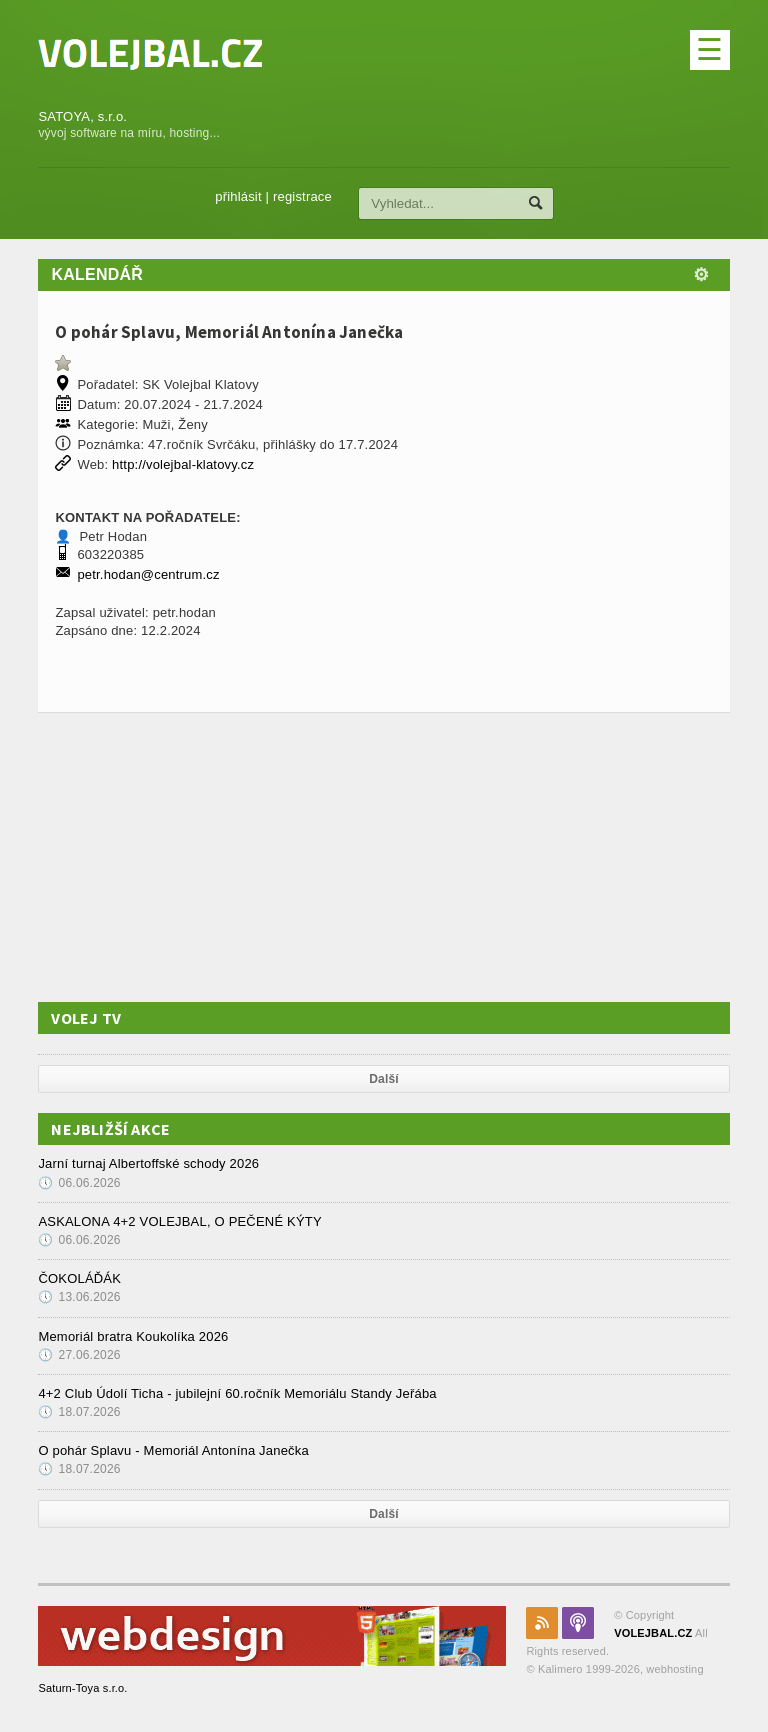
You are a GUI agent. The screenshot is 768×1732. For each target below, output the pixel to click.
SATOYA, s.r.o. (82, 116)
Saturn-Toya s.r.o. (82, 1688)
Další (384, 1079)
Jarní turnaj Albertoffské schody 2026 (148, 1163)
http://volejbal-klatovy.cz (183, 464)
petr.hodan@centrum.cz (148, 574)
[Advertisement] (188, 857)
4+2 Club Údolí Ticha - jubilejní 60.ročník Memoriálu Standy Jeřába (237, 1393)
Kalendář (97, 274)
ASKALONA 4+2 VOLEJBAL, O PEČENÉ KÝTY (179, 1221)
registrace (316, 196)
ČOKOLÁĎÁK (79, 1278)
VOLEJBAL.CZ (653, 1633)
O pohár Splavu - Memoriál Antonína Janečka (173, 1450)
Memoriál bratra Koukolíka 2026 (133, 1336)
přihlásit (253, 196)
